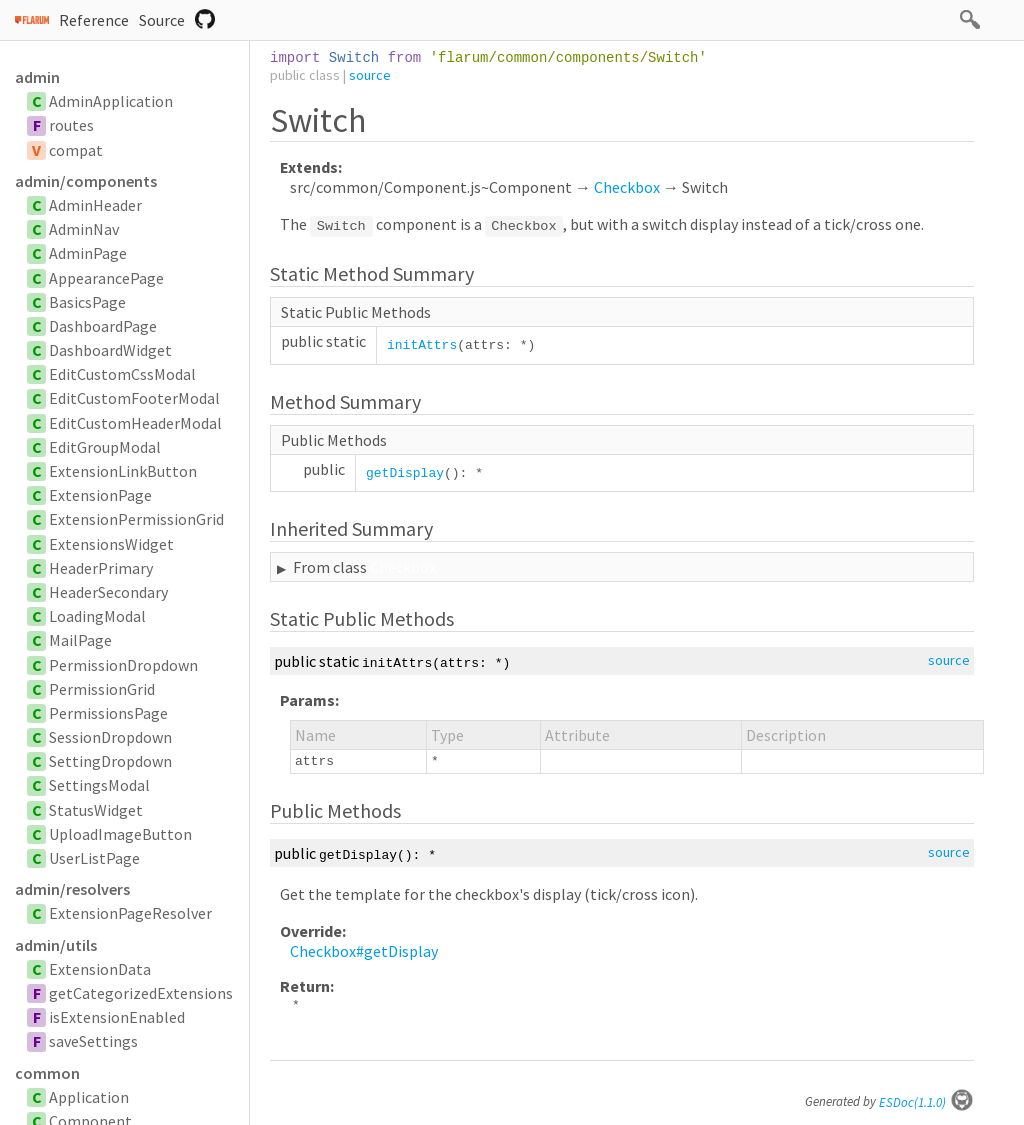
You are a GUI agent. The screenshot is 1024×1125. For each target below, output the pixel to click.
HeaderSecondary (108, 592)
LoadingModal (97, 616)
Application (89, 1097)
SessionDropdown (110, 737)
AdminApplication (111, 101)
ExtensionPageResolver (130, 913)
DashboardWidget (110, 350)
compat (76, 150)
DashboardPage (103, 326)
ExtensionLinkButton (123, 471)
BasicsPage (87, 302)
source (370, 75)
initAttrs (422, 345)
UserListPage (94, 858)
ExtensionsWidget (111, 544)
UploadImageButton (120, 834)
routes (71, 125)
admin (37, 77)
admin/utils (56, 945)
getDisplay (405, 473)
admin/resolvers (72, 889)
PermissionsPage (108, 713)
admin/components (86, 181)
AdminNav (84, 229)
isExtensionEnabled (117, 1017)
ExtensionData (100, 969)
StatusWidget (96, 810)
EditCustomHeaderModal (135, 423)
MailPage (80, 640)
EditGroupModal (105, 447)
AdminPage (88, 253)
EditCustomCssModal (122, 374)
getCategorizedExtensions (141, 993)
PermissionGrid (102, 689)
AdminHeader (95, 205)
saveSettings (93, 1041)
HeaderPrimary (101, 568)
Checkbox (627, 187)
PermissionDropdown (123, 665)
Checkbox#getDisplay (364, 951)
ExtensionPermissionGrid (136, 519)
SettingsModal (99, 785)
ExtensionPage (100, 495)
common (47, 1073)
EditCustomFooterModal (134, 398)
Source (162, 20)
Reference (94, 20)
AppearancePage (106, 278)
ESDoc (926, 1102)
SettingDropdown (110, 761)
